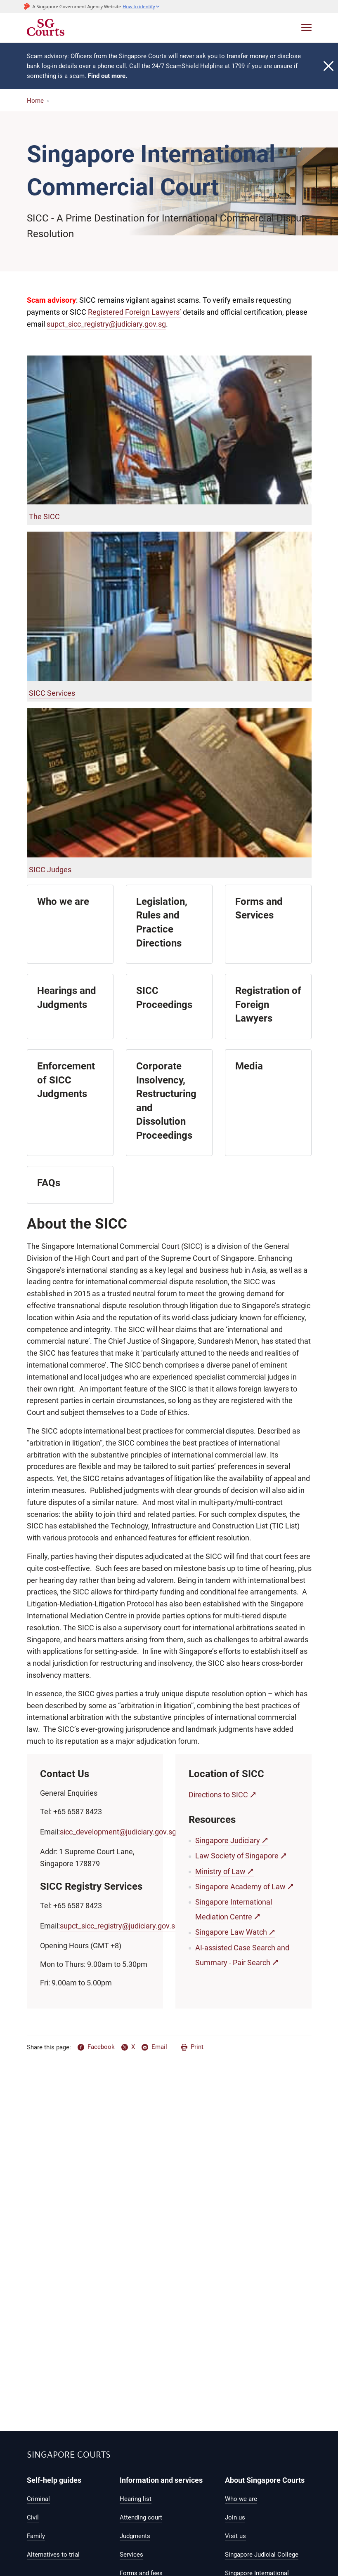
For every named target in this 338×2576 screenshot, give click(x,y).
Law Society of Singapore (237, 1855)
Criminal (38, 2499)
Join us (235, 2517)
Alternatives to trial (53, 2554)
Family (36, 2536)
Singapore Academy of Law (240, 1886)
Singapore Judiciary (227, 1840)
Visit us (235, 2536)
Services (131, 2554)
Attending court (141, 2517)
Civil (33, 2517)
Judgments (135, 2536)
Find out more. (107, 76)
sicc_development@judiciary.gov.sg (118, 1831)
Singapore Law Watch (231, 1932)
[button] (141, 6)
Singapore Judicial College (261, 2554)
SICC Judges (50, 869)
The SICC (44, 516)
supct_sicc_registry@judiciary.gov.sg (106, 324)
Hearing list (135, 2499)
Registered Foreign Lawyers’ (134, 312)
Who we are (241, 2499)
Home (35, 100)
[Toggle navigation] (306, 27)
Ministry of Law (220, 1871)
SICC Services (52, 693)
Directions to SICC (218, 1794)
